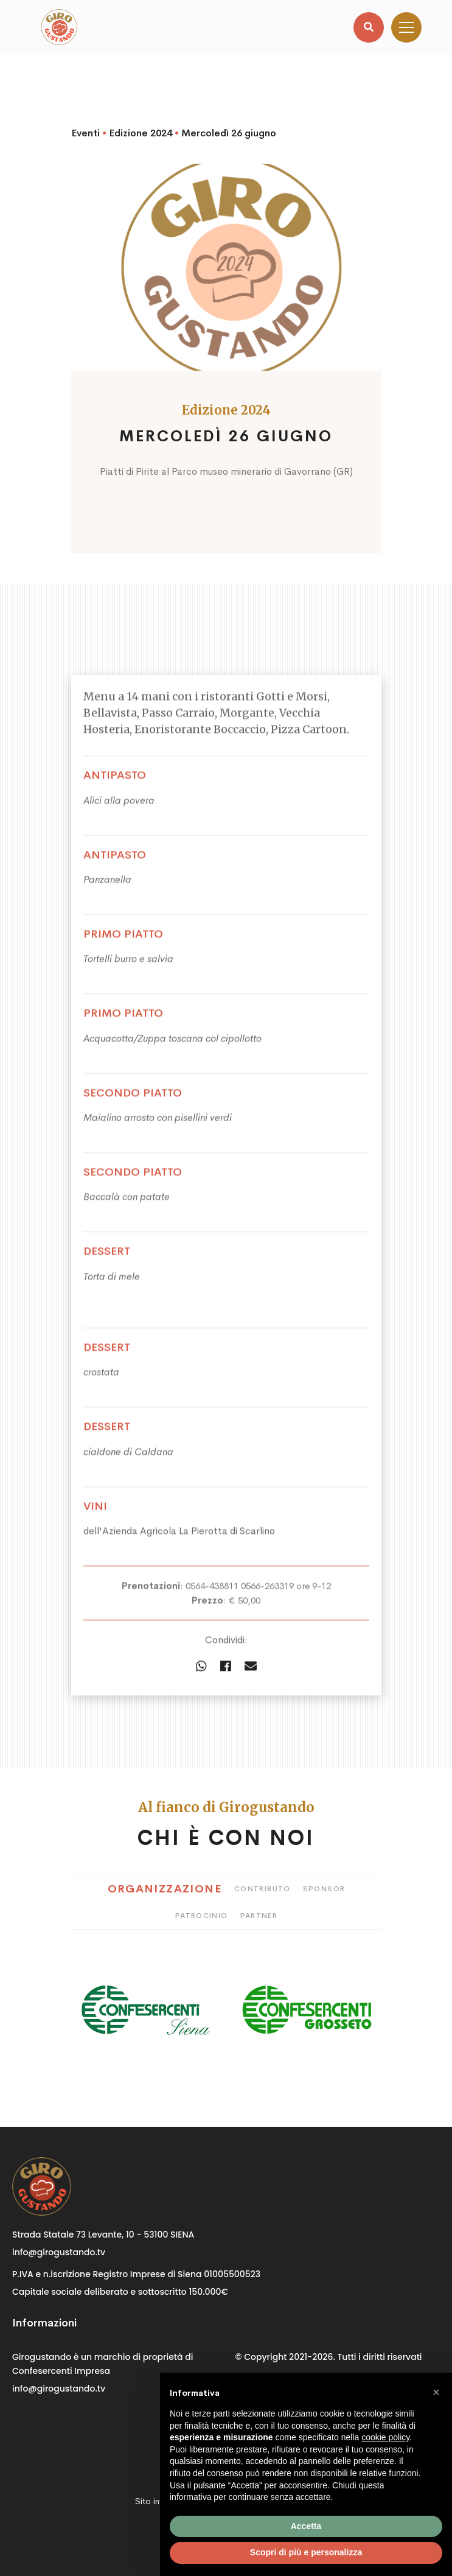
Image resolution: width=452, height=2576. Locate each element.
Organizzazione (165, 1888)
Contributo (262, 1889)
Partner (259, 1915)
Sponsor (324, 1889)
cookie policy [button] (385, 2437)
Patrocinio (201, 1915)
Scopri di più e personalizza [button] (306, 2552)
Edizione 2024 (140, 133)
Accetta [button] (306, 2526)
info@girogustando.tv (58, 2252)
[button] (436, 2392)
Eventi (85, 133)
